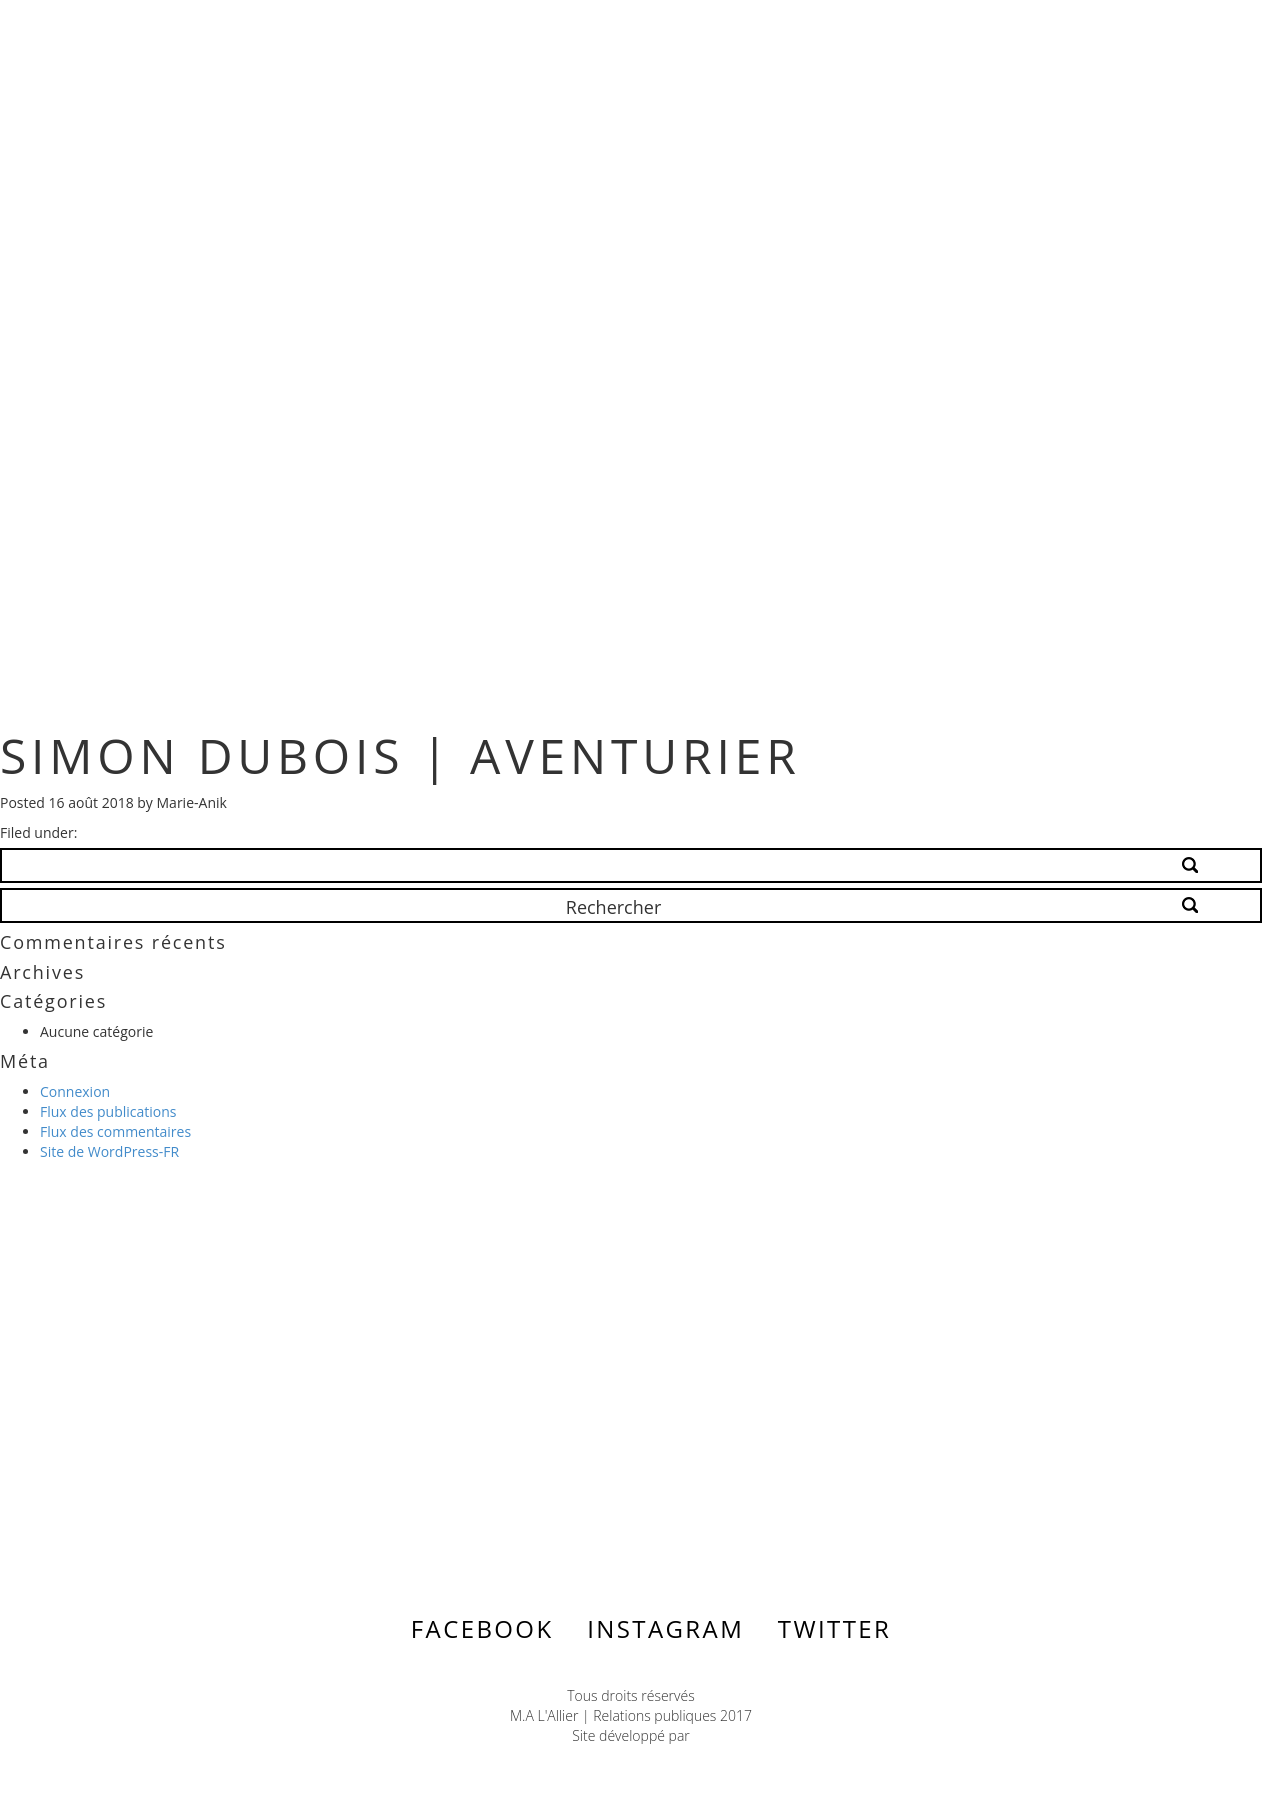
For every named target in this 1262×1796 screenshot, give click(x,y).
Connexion (75, 1091)
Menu (1142, 31)
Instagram (665, 1628)
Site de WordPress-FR (109, 1151)
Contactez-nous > (195, 1397)
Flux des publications (108, 1111)
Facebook (482, 1628)
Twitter (834, 1628)
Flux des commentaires (115, 1131)
